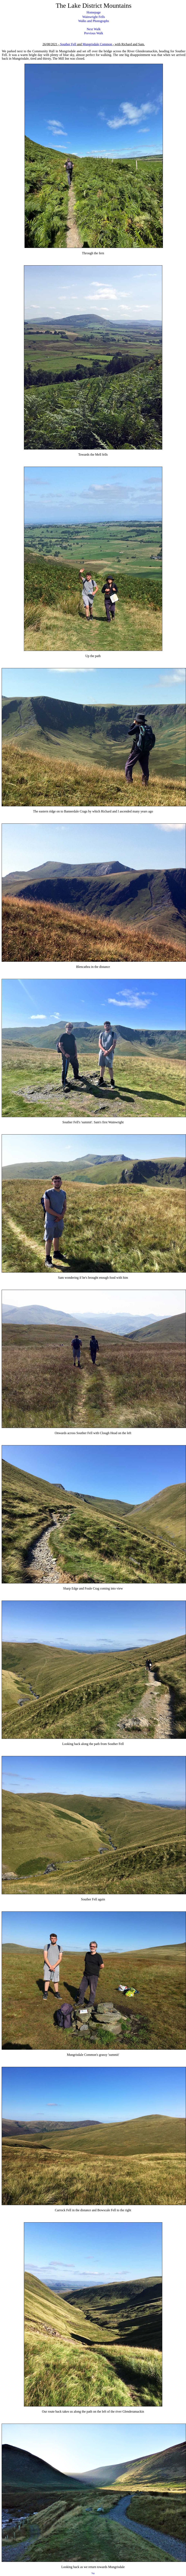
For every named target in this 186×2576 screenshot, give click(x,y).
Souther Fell (68, 44)
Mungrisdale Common (97, 44)
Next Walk (94, 29)
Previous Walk (93, 33)
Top (92, 2573)
